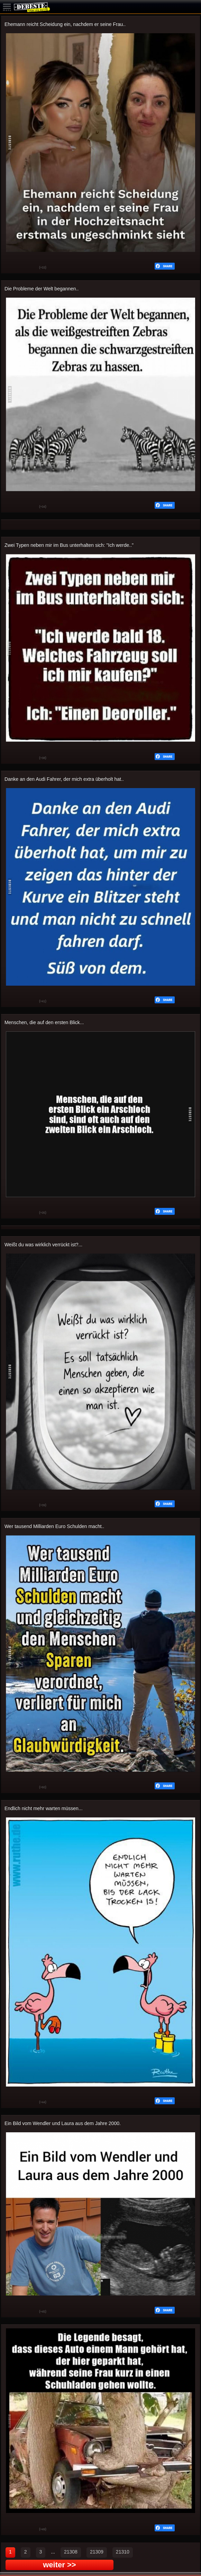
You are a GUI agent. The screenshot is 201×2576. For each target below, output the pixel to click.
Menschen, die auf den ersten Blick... (44, 1022)
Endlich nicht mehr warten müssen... (43, 1808)
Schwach (28, 267)
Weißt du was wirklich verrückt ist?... (43, 1244)
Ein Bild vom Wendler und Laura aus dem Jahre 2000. (62, 2123)
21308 (70, 2552)
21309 (96, 2552)
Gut (11, 267)
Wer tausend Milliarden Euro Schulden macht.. (54, 1526)
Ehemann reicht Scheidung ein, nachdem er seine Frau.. (65, 24)
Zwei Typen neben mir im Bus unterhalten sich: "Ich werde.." (69, 545)
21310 (122, 2552)
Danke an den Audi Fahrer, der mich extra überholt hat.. (64, 779)
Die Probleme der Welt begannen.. (41, 288)
